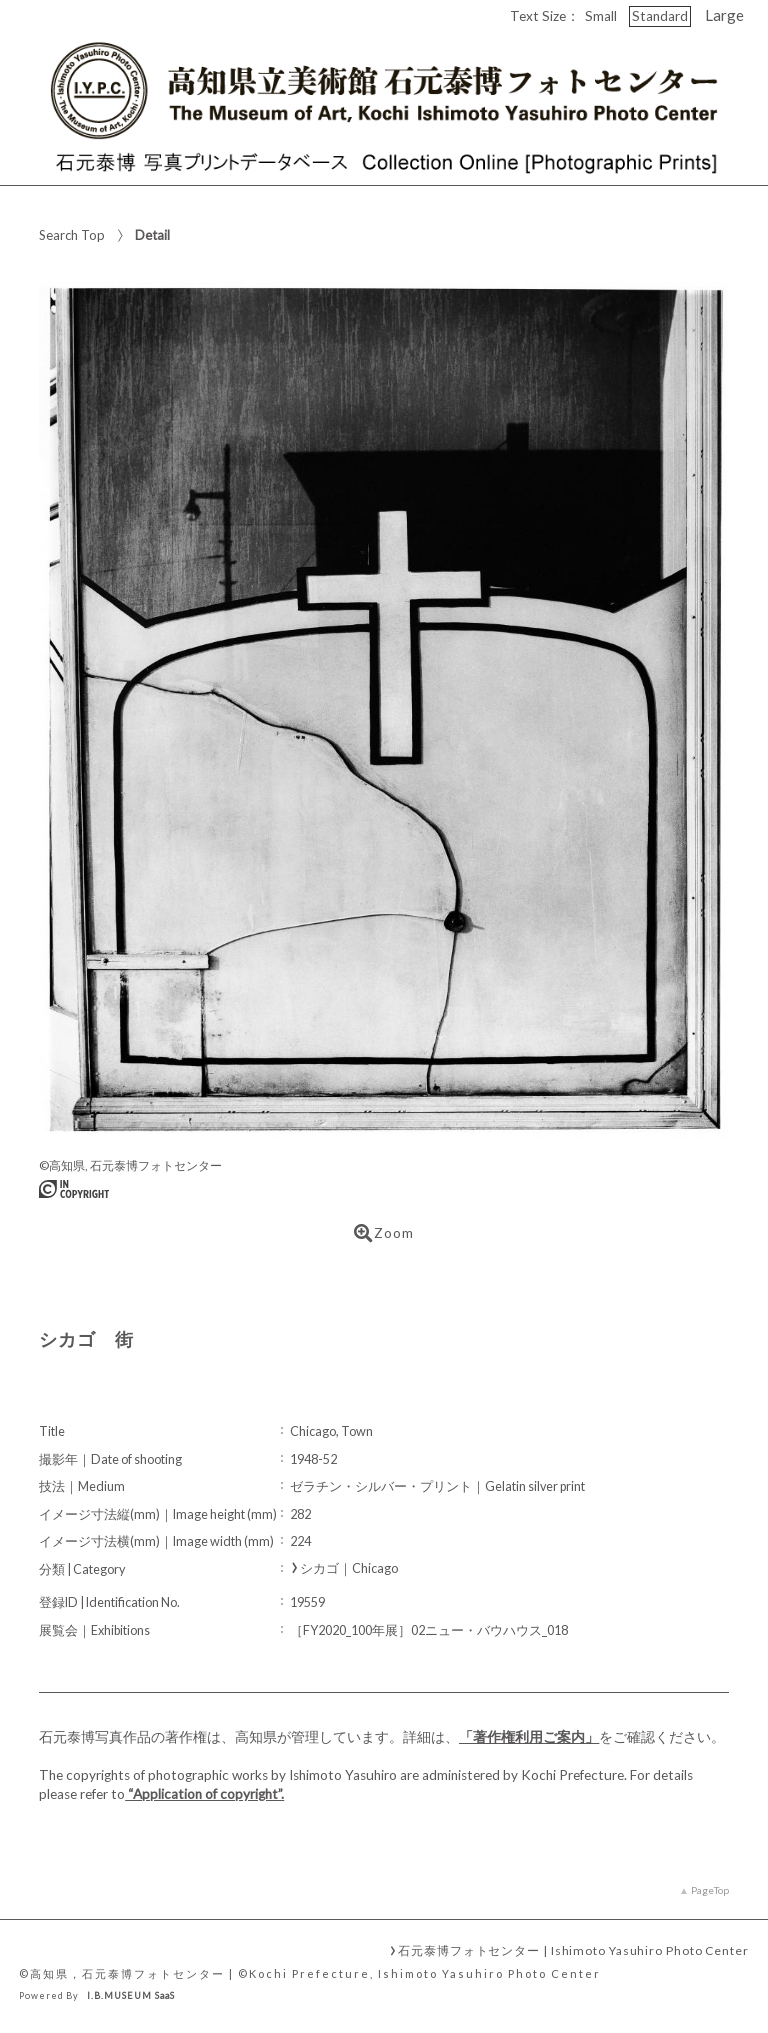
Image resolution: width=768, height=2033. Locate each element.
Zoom (384, 1233)
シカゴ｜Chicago (349, 1568)
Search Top (72, 235)
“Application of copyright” (204, 1794)
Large (724, 15)
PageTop (710, 1890)
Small (601, 16)
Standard (660, 16)
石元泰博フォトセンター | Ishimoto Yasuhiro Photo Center (573, 1950)
